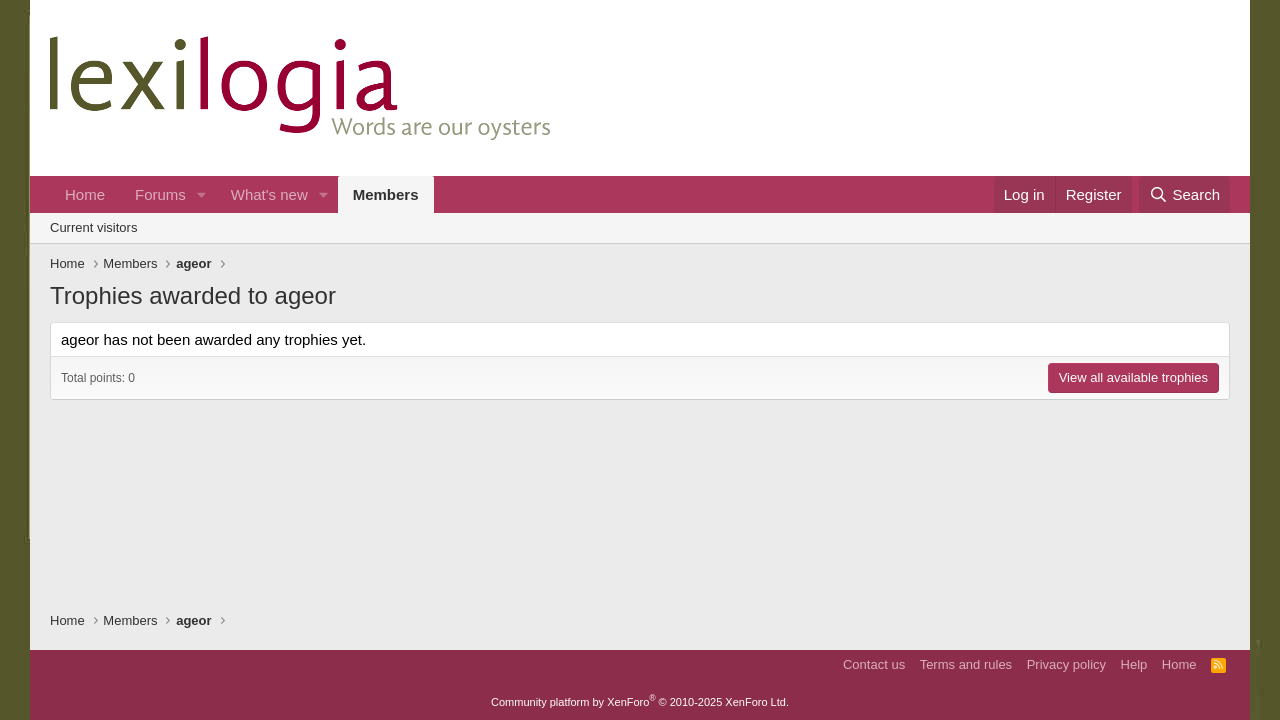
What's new (269, 194)
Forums (160, 194)
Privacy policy (1066, 664)
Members (386, 194)
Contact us (874, 664)
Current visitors (93, 227)
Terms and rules (966, 664)
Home (85, 194)
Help (1134, 664)
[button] (202, 194)
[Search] (1184, 194)
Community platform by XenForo (640, 702)
